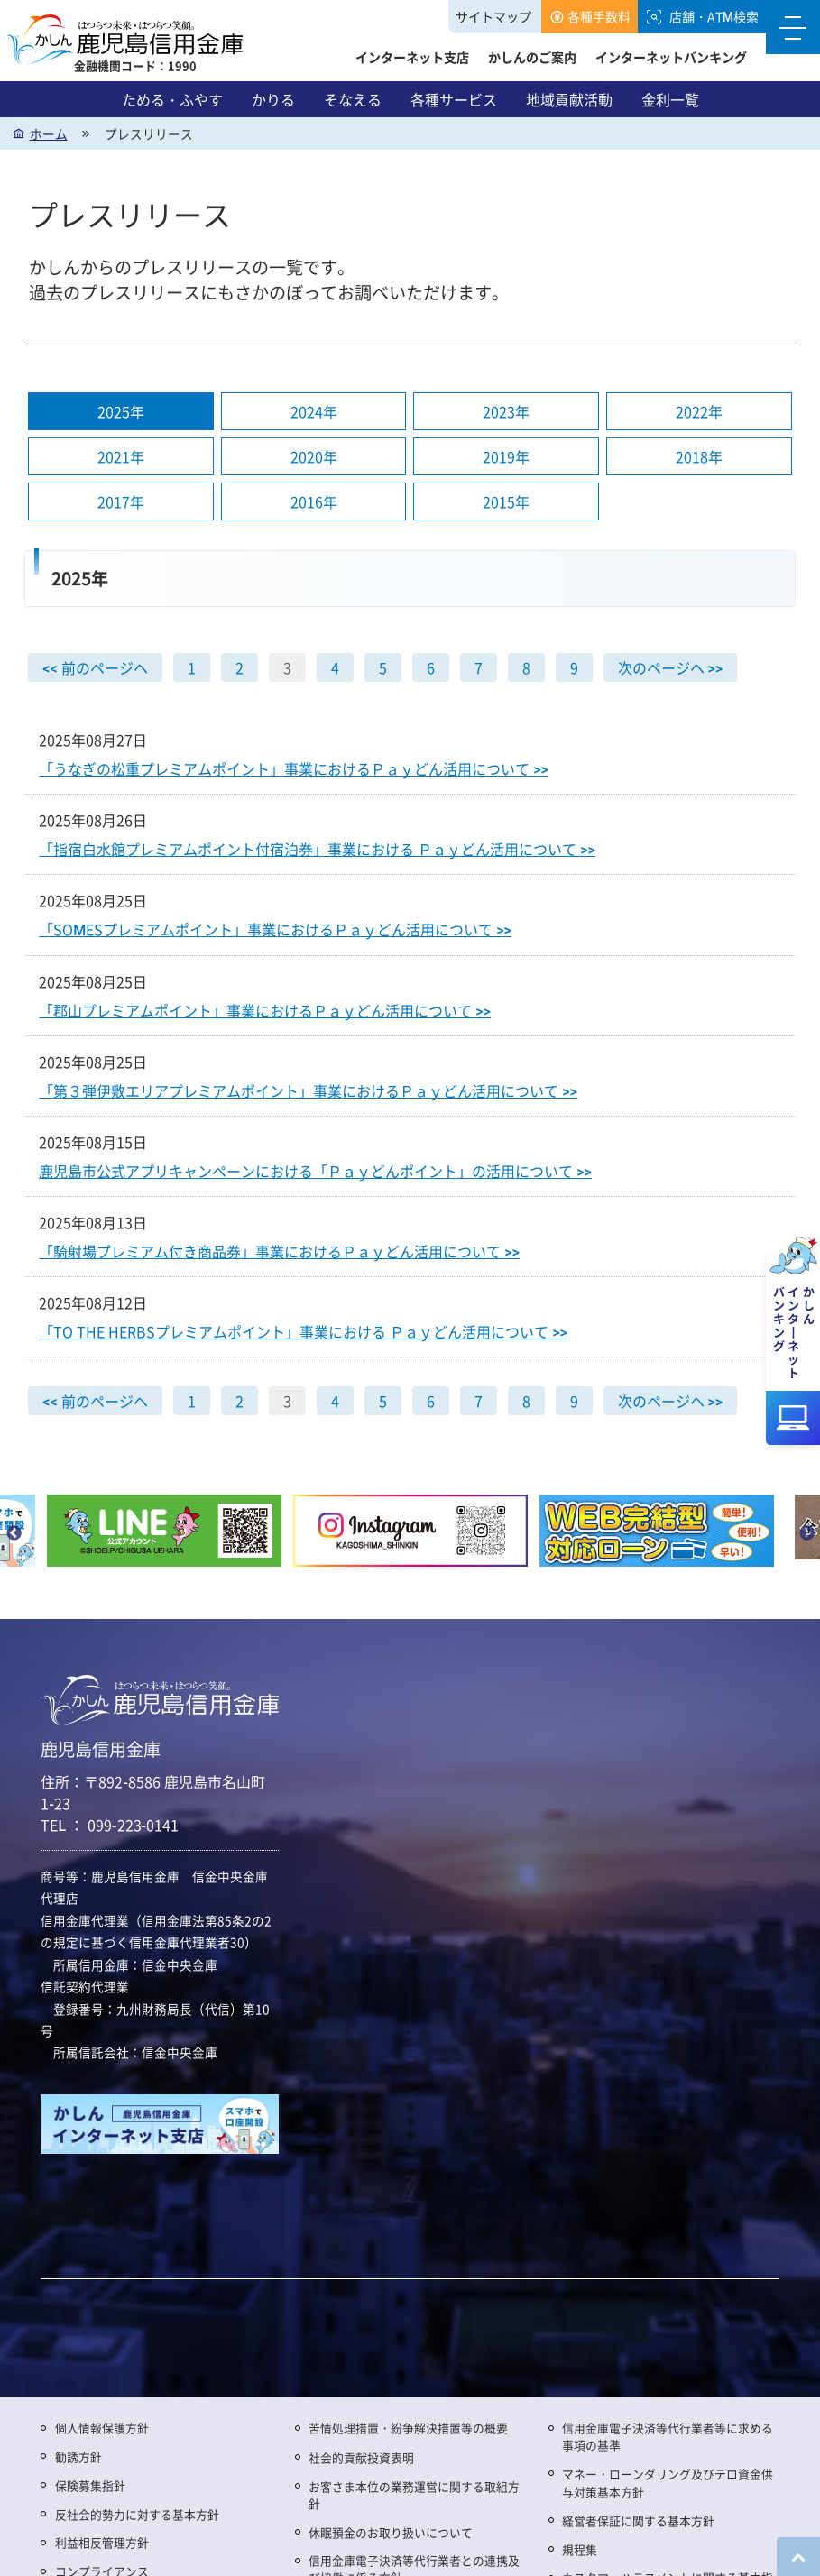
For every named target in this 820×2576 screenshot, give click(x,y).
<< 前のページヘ (94, 667)
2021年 (120, 457)
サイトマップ (493, 16)
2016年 (313, 502)
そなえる (353, 99)
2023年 (506, 412)
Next (806, 1533)
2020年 (313, 457)
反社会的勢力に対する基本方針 (137, 2514)
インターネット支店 (412, 57)
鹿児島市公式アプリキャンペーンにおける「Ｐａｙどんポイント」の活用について (315, 1171)
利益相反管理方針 (102, 2542)
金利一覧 (670, 99)
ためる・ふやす (172, 99)
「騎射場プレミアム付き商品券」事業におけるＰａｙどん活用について (279, 1251)
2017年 (120, 502)
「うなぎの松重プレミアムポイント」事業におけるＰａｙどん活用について (293, 768)
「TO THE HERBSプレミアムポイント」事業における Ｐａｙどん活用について (303, 1331)
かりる (273, 99)
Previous (14, 1533)
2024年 (313, 412)
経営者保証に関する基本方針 (638, 2520)
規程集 (579, 2549)
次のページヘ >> (670, 667)
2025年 (120, 412)
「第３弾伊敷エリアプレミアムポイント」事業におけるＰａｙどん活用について (308, 1090)
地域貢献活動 (569, 99)
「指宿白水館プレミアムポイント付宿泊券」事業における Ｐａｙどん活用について (317, 849)
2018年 (699, 457)
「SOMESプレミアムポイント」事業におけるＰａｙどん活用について (275, 930)
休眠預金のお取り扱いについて (391, 2532)
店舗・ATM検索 (714, 16)
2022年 (699, 412)
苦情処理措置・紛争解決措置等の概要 (408, 2427)
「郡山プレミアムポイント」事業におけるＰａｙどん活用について (265, 1010)
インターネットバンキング (671, 57)
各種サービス (453, 99)
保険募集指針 (90, 2485)
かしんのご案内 (532, 57)
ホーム (49, 133)
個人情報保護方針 (102, 2427)
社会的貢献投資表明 (361, 2457)
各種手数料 (599, 16)
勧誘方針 (78, 2456)
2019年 (506, 457)
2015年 (506, 502)
